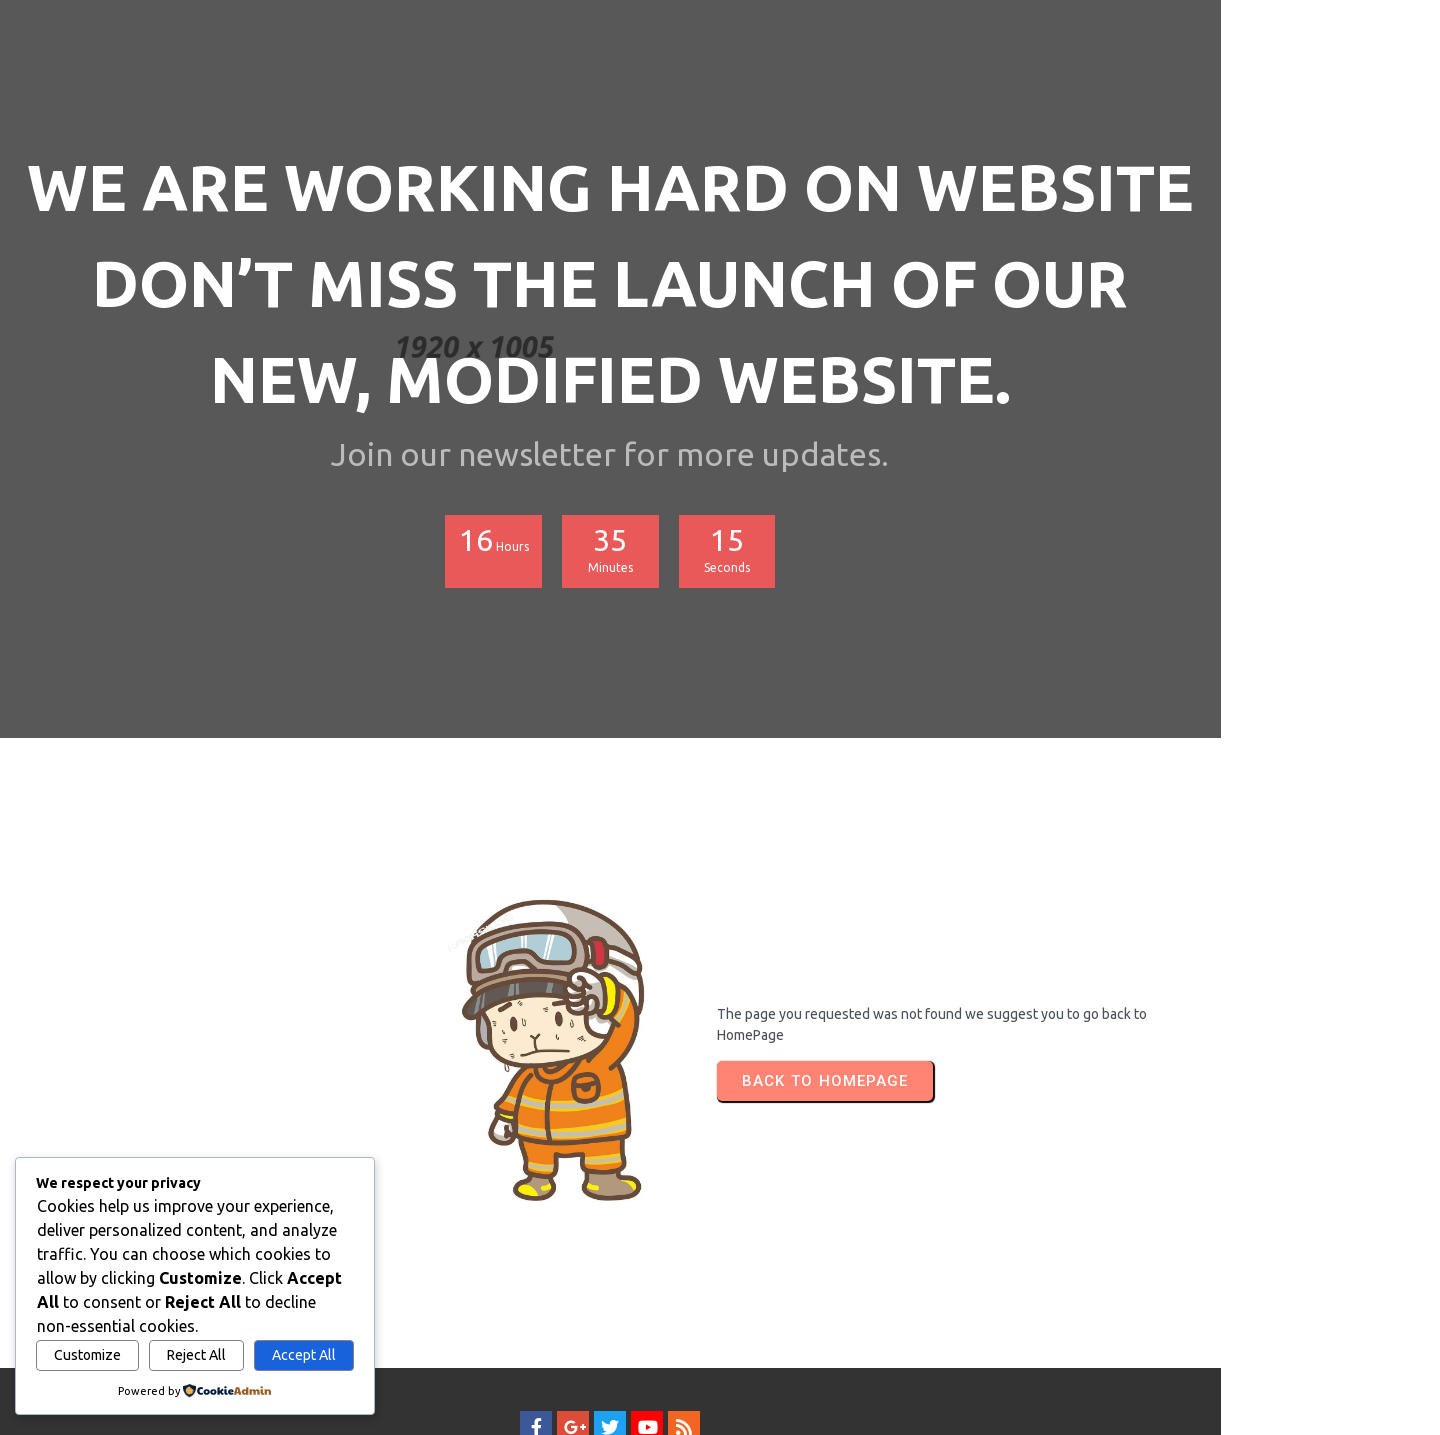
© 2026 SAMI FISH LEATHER (720, 1382)
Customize (87, 1355)
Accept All (304, 1355)
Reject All (196, 1355)
